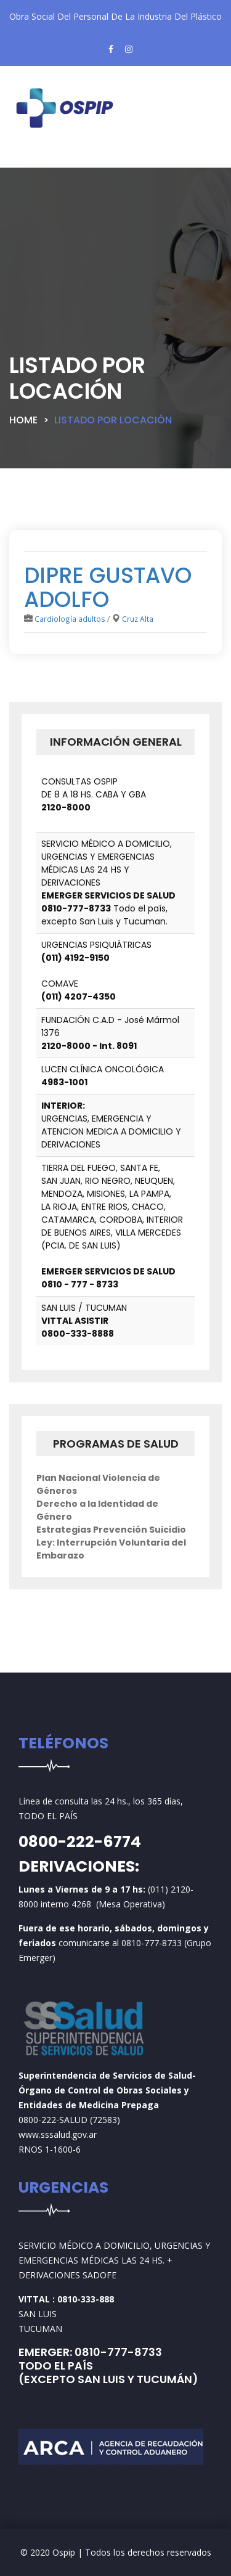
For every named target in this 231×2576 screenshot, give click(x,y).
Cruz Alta (137, 619)
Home (23, 420)
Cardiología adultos (69, 619)
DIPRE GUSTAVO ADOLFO (108, 587)
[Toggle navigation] (39, 158)
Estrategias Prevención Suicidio (111, 1529)
